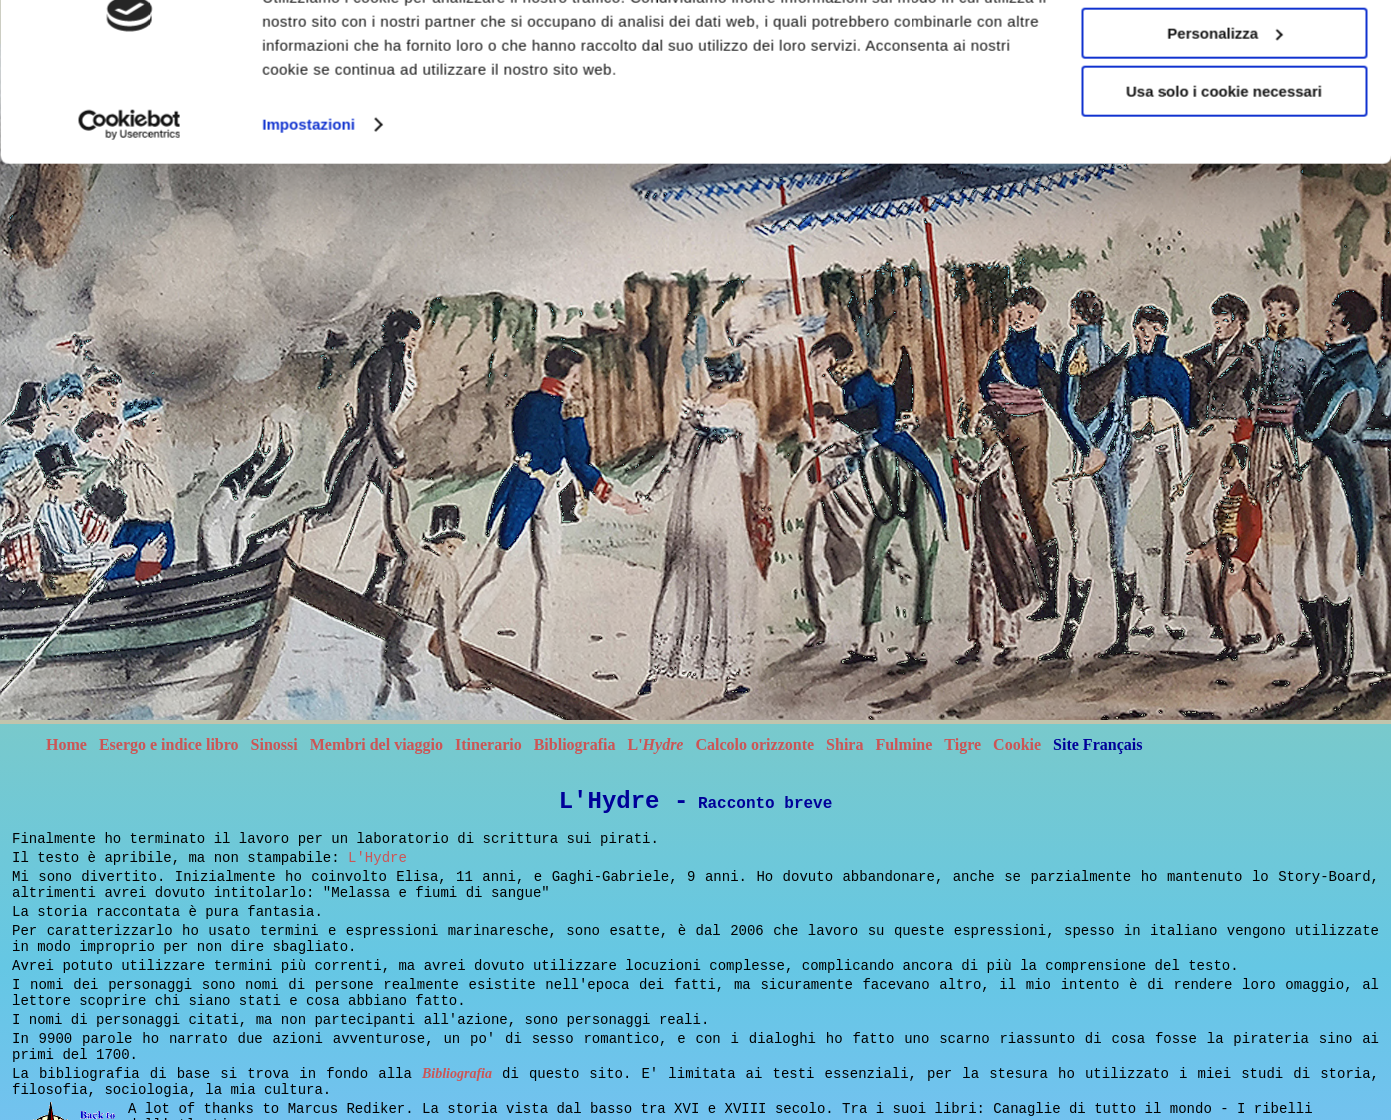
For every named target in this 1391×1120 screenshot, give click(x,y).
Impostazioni (308, 273)
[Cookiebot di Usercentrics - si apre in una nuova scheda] (129, 274)
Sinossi (274, 744)
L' (655, 744)
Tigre (962, 744)
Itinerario (488, 744)
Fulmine (903, 744)
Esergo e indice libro (169, 744)
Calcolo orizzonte (754, 744)
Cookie (1017, 744)
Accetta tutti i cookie (1224, 122)
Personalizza (1224, 181)
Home (66, 744)
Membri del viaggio (376, 744)
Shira (844, 744)
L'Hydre (377, 858)
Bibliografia (575, 744)
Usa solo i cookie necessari (1224, 239)
